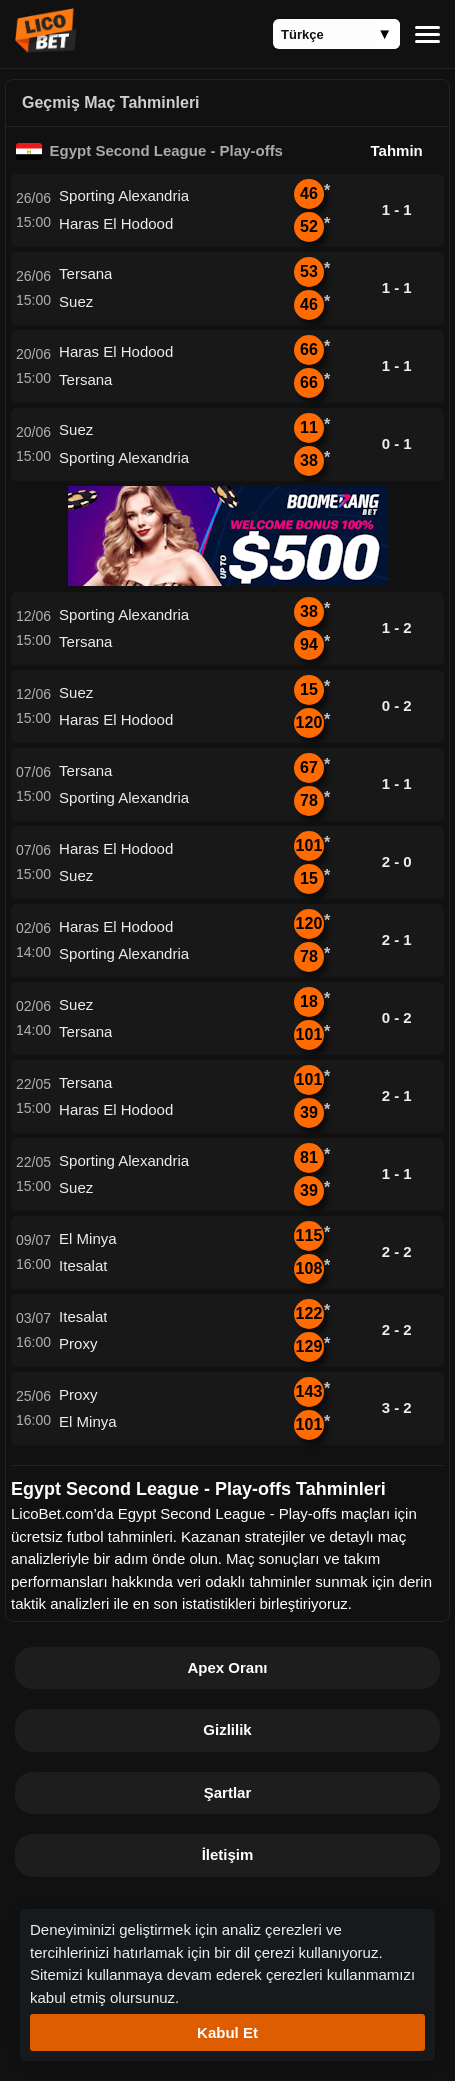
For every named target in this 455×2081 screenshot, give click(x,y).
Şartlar (228, 1792)
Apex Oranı (227, 1667)
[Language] (336, 34)
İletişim (228, 1854)
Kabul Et (227, 2032)
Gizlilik (227, 1729)
